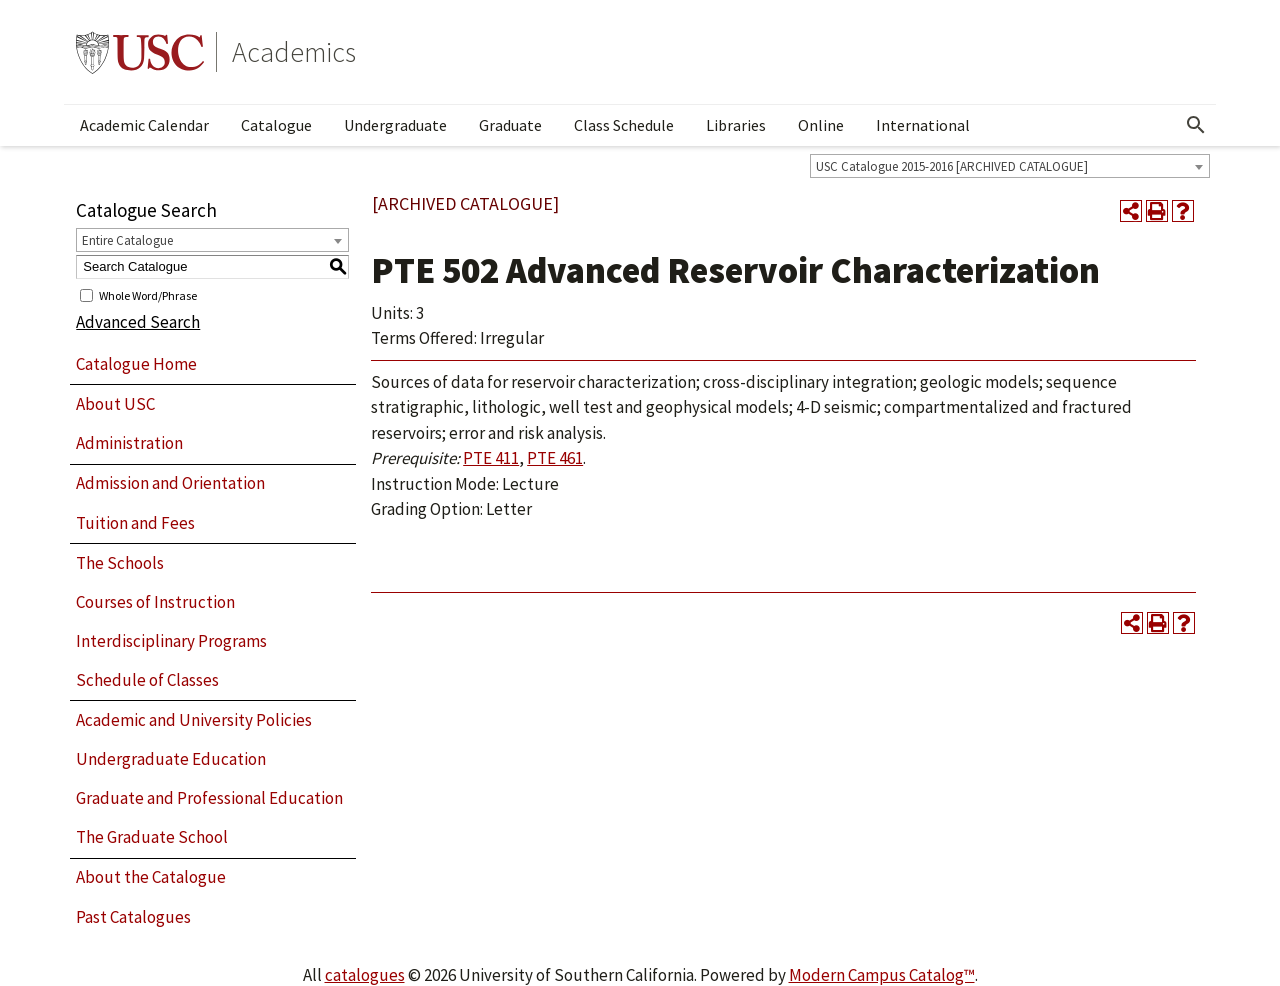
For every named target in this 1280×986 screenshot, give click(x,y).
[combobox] (1010, 166)
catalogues (365, 975)
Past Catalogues (133, 917)
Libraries (736, 125)
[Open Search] (1196, 125)
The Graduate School (152, 837)
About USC (115, 404)
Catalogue (276, 125)
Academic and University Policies (194, 720)
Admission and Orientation (170, 483)
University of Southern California (140, 52)
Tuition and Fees (135, 523)
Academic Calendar (144, 125)
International (923, 125)
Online (821, 125)
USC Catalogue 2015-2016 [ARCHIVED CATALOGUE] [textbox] (952, 166)
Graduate (510, 125)
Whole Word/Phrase (148, 294)
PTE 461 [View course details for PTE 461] (555, 458)
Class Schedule (624, 125)
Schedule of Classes (147, 680)
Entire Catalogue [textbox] (127, 240)
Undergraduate (395, 125)
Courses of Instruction (155, 602)
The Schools (120, 563)
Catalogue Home (136, 364)
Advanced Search (138, 322)
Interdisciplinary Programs (171, 641)
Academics (294, 52)
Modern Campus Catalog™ (882, 975)
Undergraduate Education (171, 759)
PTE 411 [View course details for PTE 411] (491, 458)
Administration (129, 443)
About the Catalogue (151, 877)
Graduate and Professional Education (209, 798)
